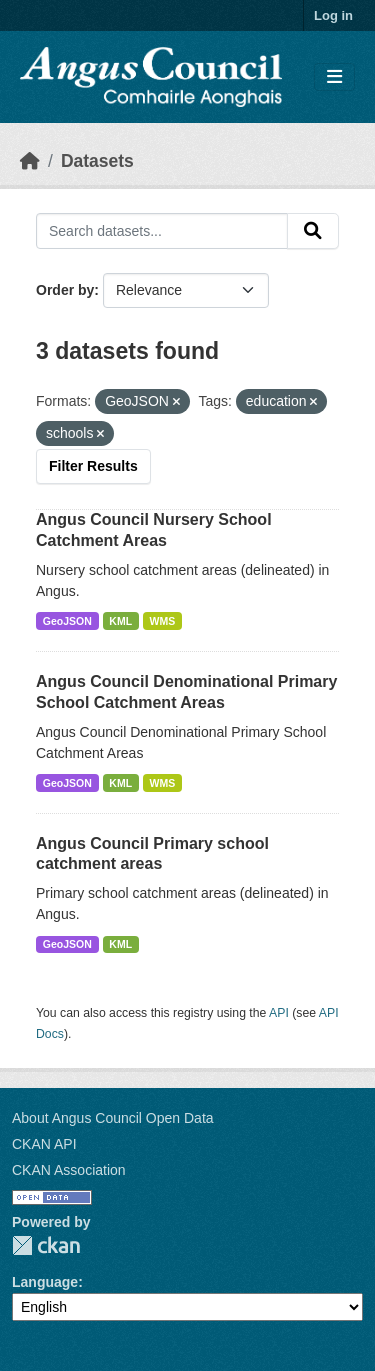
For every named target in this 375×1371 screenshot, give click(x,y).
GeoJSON (67, 621)
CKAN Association (69, 1170)
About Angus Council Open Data (113, 1118)
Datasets (97, 161)
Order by (65, 290)
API (279, 1013)
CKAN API (44, 1144)
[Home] (30, 161)
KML (120, 621)
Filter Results (93, 466)
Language (45, 1282)
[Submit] (313, 231)
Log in (333, 15)
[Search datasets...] (162, 231)
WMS (163, 621)
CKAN (46, 1245)
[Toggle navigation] (334, 77)
